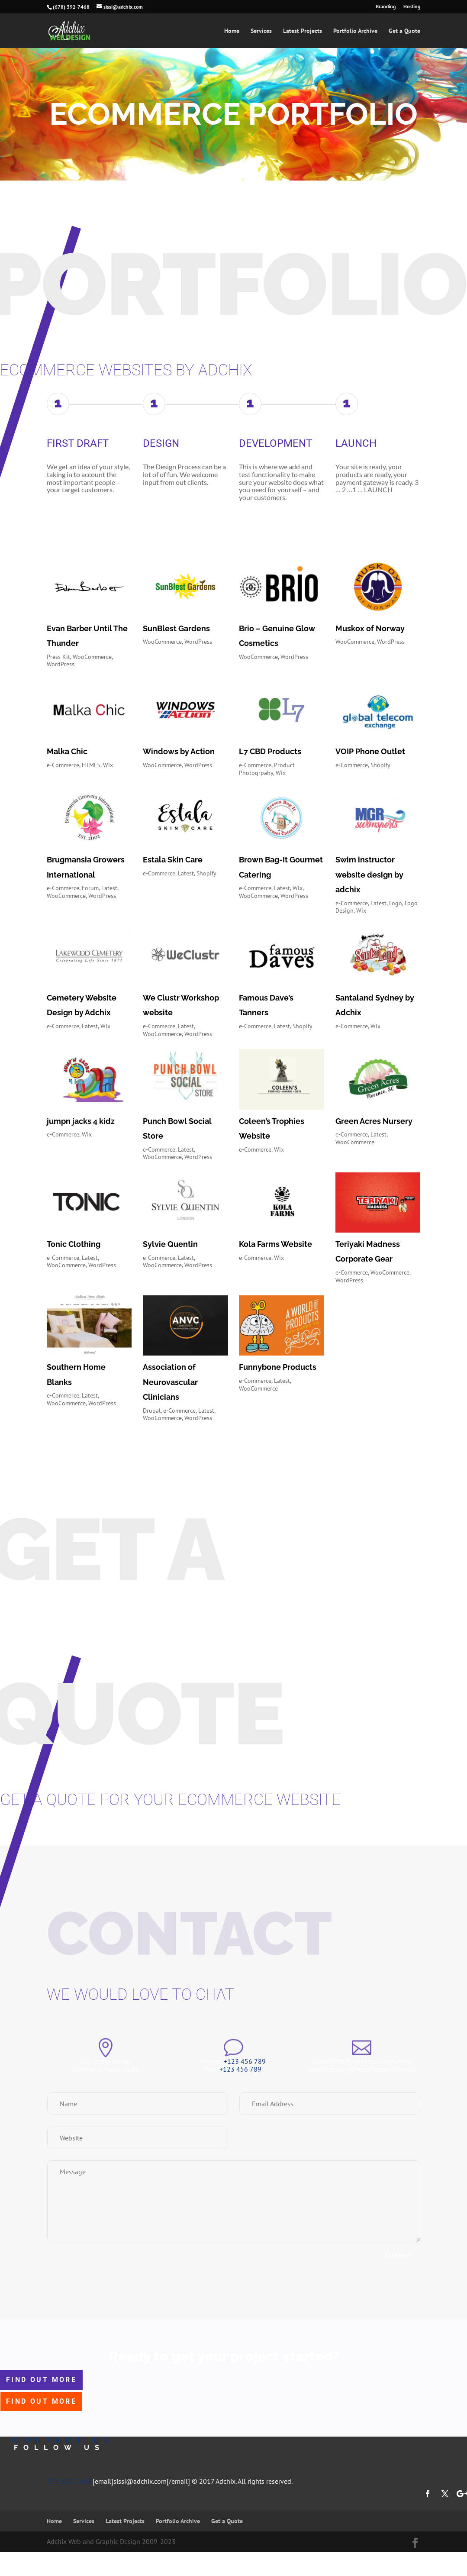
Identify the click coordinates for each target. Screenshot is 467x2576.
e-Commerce (63, 765)
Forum (90, 888)
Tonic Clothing (73, 1244)
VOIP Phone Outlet (370, 751)
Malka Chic (67, 751)
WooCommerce (92, 657)
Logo (395, 903)
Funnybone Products (277, 1367)
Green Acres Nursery (373, 1121)
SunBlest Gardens (176, 628)
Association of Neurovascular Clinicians (170, 1381)
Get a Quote (404, 31)
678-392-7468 (69, 2481)
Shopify (380, 765)
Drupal (152, 1410)
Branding (386, 7)
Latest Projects (302, 31)
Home (231, 31)
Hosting (411, 7)
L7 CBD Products (270, 751)
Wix (108, 765)
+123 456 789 (245, 2061)
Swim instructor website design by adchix (369, 874)
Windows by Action (179, 751)
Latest (109, 888)
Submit (399, 2255)
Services (261, 31)
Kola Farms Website (275, 1244)
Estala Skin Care (173, 859)
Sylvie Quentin (170, 1244)
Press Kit (58, 657)
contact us (64, 2440)
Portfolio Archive (355, 31)
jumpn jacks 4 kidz (81, 1121)
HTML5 (91, 765)
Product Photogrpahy (267, 769)
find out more (41, 2380)
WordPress (60, 664)
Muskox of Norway (370, 628)
